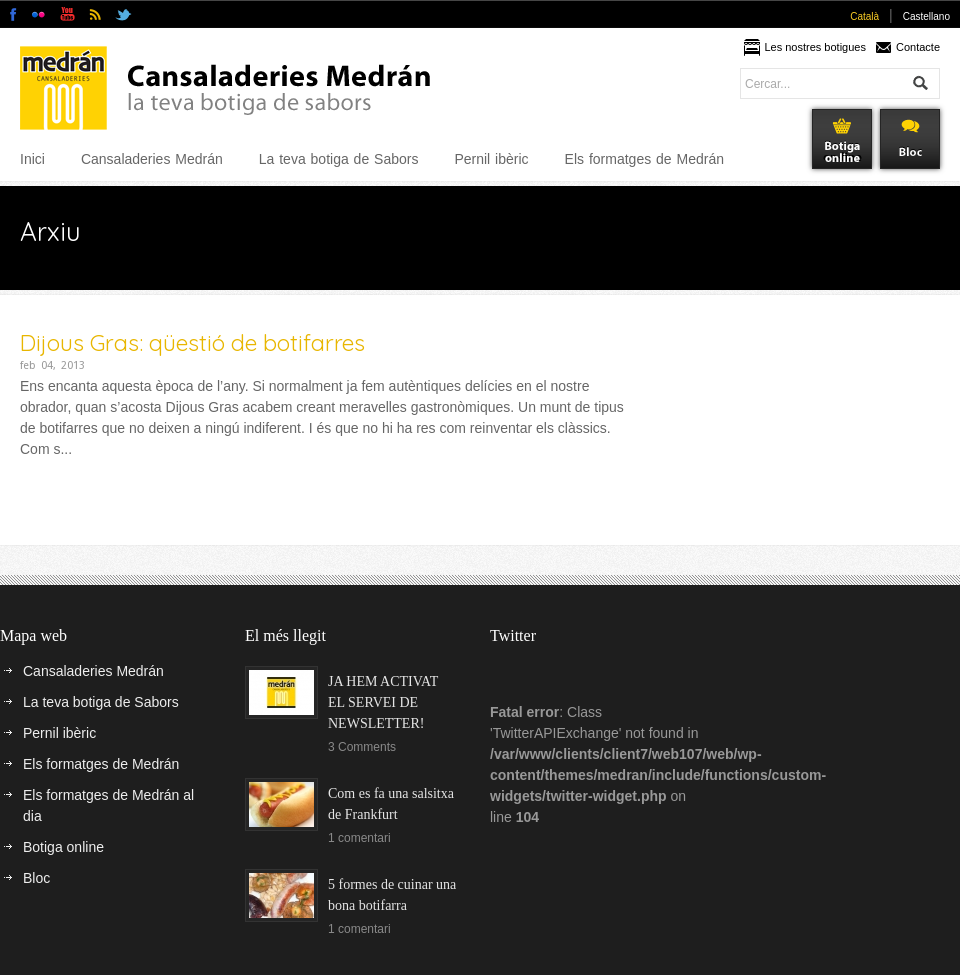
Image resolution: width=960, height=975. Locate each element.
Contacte (918, 47)
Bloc (36, 878)
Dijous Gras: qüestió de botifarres (192, 342)
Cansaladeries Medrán (152, 159)
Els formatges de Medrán (644, 159)
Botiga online (63, 847)
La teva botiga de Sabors (339, 159)
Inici (32, 159)
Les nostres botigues (815, 47)
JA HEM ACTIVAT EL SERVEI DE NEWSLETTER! (383, 702)
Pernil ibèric (491, 159)
